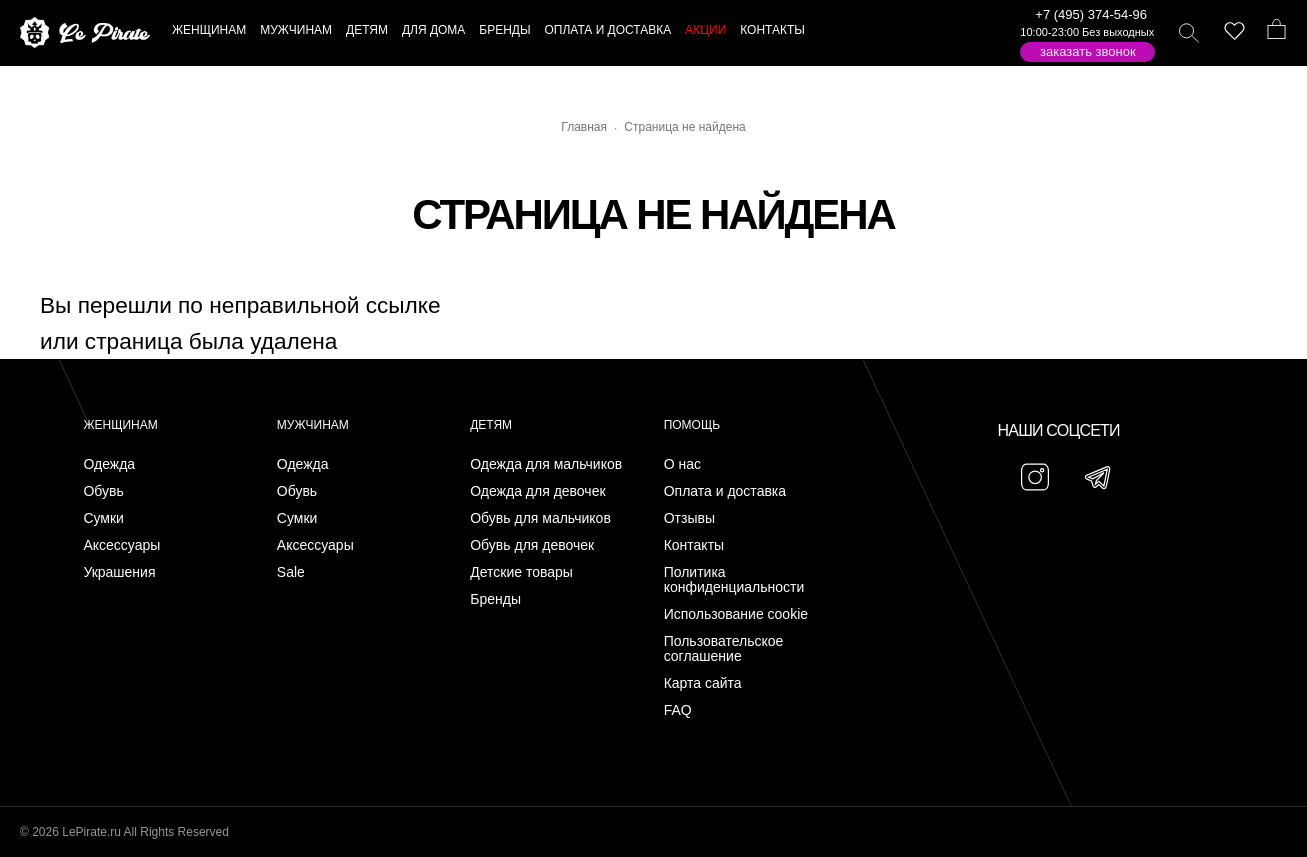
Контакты (694, 545)
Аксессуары (121, 545)
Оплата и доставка (725, 491)
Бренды (495, 599)
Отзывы (689, 518)
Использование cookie (736, 614)
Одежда (109, 464)
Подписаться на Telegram (228, 811)
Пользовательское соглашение (724, 649)
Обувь (103, 491)
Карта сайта (703, 683)
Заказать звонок (1088, 51)
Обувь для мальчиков (540, 518)
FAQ (678, 710)
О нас (682, 464)
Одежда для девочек (537, 491)
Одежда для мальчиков (546, 464)
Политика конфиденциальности (734, 580)
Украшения (119, 572)
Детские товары (521, 572)
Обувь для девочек (532, 545)
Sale (291, 572)
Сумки (103, 518)
